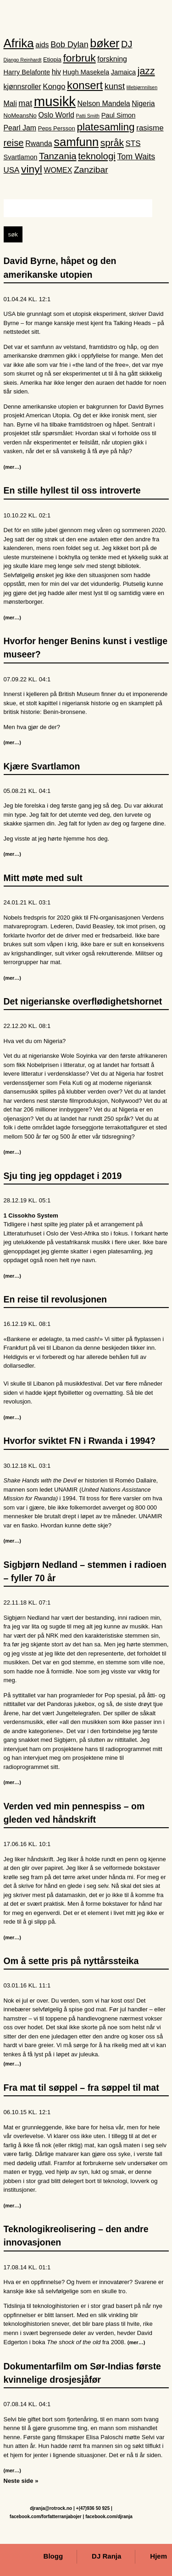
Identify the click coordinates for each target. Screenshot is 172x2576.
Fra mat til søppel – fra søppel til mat (81, 2089)
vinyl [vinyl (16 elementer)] (31, 170)
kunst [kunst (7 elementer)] (115, 87)
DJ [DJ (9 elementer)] (126, 45)
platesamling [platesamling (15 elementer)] (105, 128)
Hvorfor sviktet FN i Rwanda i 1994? (80, 1442)
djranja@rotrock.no (51, 2508)
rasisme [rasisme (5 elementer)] (149, 129)
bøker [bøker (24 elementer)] (104, 44)
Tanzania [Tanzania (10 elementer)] (58, 157)
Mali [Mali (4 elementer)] (10, 105)
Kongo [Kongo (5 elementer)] (54, 87)
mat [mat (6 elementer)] (25, 104)
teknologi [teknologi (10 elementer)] (97, 157)
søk (13, 235)
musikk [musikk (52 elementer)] (55, 102)
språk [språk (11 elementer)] (112, 143)
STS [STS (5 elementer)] (133, 144)
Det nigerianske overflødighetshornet (83, 1003)
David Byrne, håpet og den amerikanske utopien (60, 269)
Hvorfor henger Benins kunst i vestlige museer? (86, 649)
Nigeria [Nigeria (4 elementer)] (143, 105)
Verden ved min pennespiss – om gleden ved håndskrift (74, 1813)
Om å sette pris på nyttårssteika (71, 1962)
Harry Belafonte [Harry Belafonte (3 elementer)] (27, 73)
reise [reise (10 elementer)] (14, 144)
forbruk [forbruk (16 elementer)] (79, 59)
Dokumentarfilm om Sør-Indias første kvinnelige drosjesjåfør (82, 2373)
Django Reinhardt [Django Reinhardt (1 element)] (23, 60)
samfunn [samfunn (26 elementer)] (76, 142)
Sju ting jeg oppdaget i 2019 (63, 1177)
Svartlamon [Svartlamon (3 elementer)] (21, 158)
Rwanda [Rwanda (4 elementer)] (38, 144)
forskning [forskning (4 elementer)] (112, 60)
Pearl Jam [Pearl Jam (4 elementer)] (20, 129)
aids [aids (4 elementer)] (42, 46)
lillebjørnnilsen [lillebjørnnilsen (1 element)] (142, 88)
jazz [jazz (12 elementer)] (146, 72)
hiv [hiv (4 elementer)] (56, 73)
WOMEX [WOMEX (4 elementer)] (58, 171)
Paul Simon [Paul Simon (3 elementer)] (118, 116)
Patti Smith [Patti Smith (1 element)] (88, 117)
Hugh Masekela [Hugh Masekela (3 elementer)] (86, 73)
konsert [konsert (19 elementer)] (85, 86)
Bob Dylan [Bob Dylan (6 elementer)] (69, 45)
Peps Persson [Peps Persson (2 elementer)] (56, 129)
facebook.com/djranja (109, 2516)
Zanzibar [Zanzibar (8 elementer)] (91, 171)
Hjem (158, 2557)
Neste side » (21, 2481)
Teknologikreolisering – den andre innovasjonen (76, 2237)
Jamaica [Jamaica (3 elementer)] (123, 73)
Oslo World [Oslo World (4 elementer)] (56, 116)
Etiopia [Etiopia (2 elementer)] (52, 60)
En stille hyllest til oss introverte (72, 492)
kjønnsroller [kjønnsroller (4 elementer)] (22, 87)
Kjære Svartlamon (42, 767)
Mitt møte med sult (43, 879)
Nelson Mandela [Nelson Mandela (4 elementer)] (104, 105)
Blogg (53, 2557)
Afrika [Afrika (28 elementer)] (19, 44)
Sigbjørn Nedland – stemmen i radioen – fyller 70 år (85, 1572)
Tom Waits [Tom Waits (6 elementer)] (136, 157)
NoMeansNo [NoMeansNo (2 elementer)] (20, 116)
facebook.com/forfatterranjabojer (46, 2516)
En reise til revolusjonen (55, 1301)
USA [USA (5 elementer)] (12, 171)
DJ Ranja (106, 2557)
